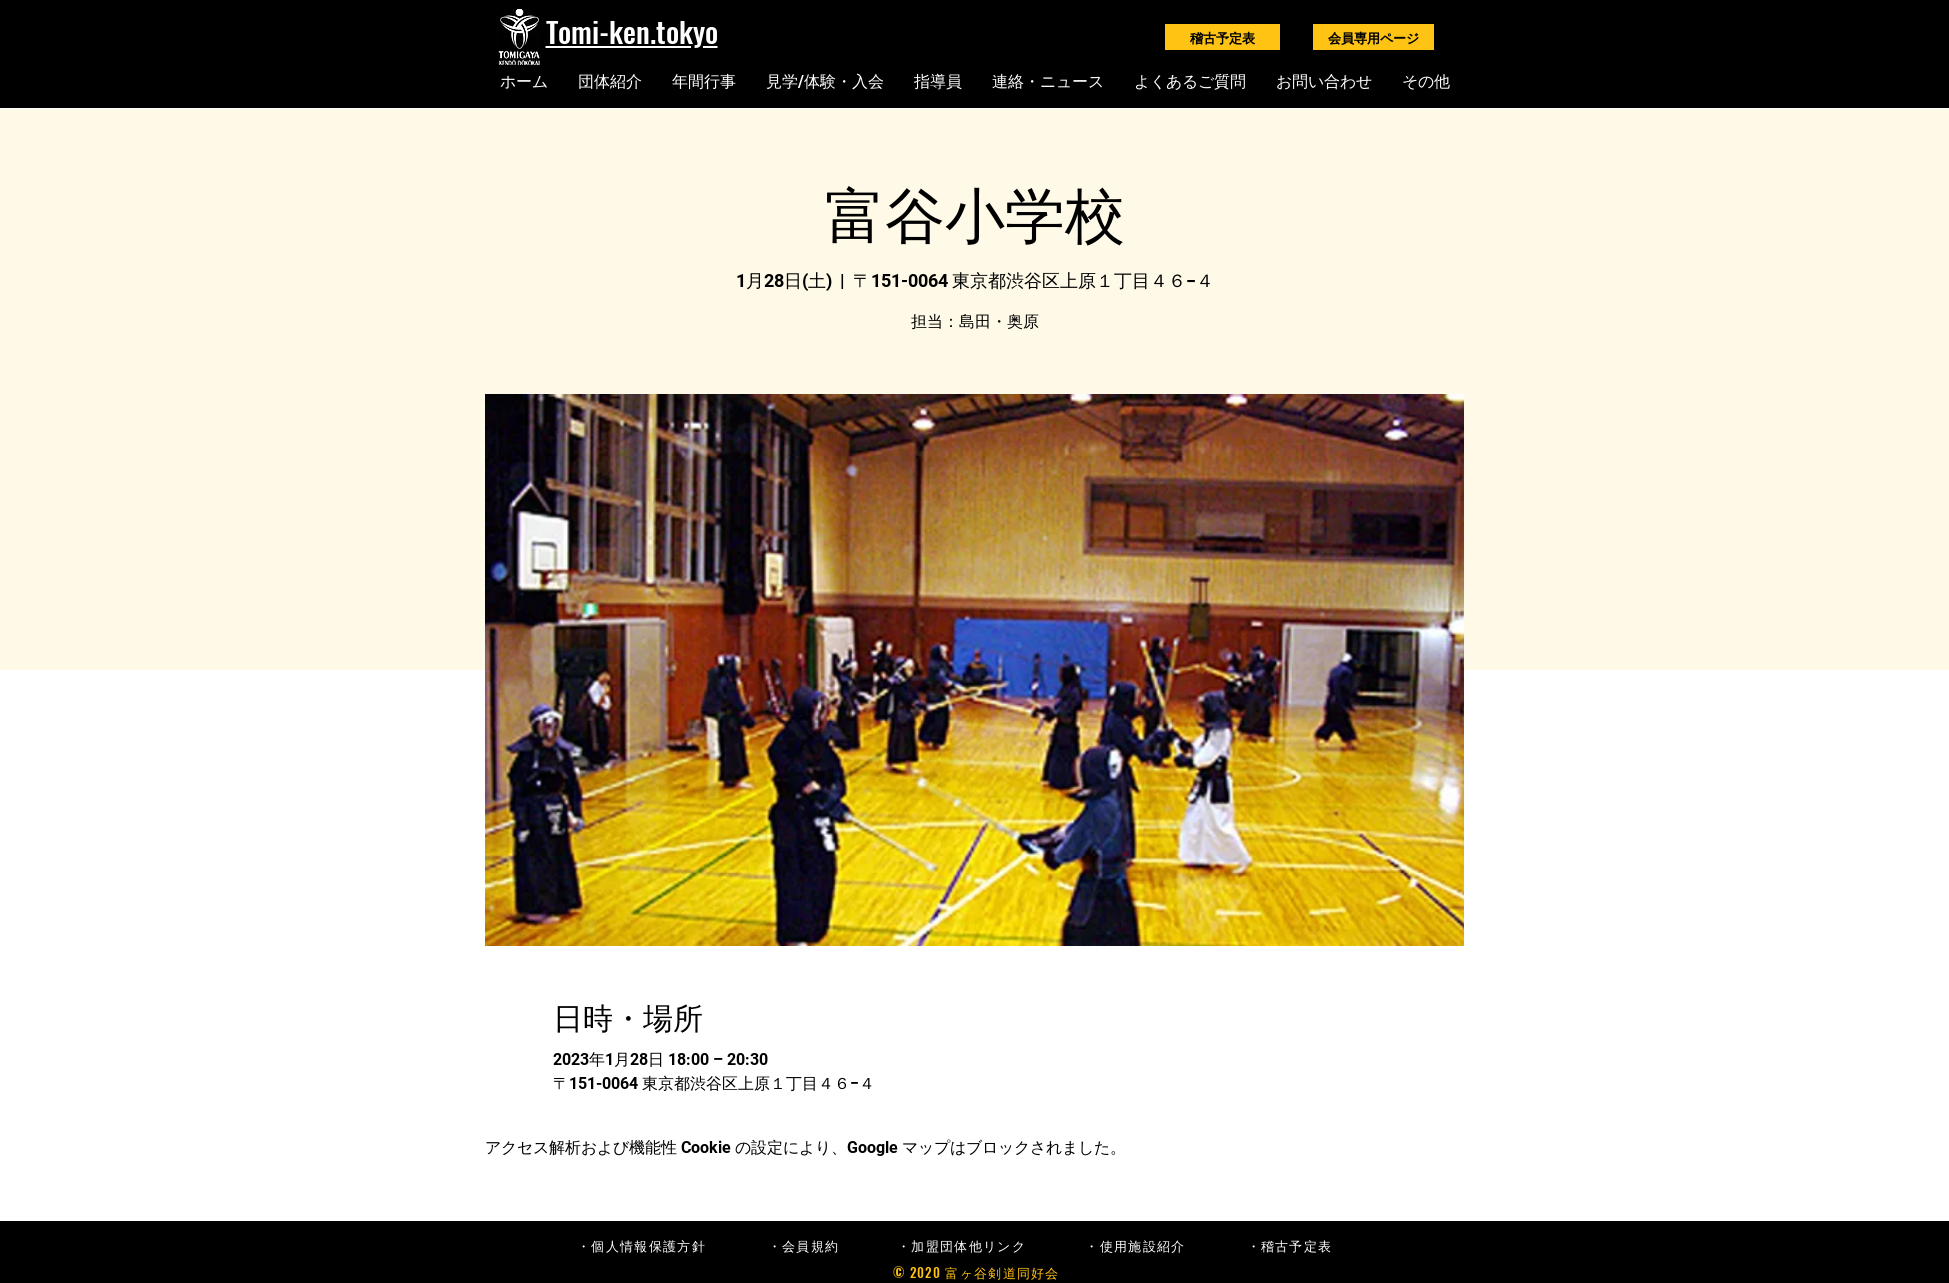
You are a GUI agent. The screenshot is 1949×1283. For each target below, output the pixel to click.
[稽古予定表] (1222, 37)
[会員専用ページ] (1373, 37)
